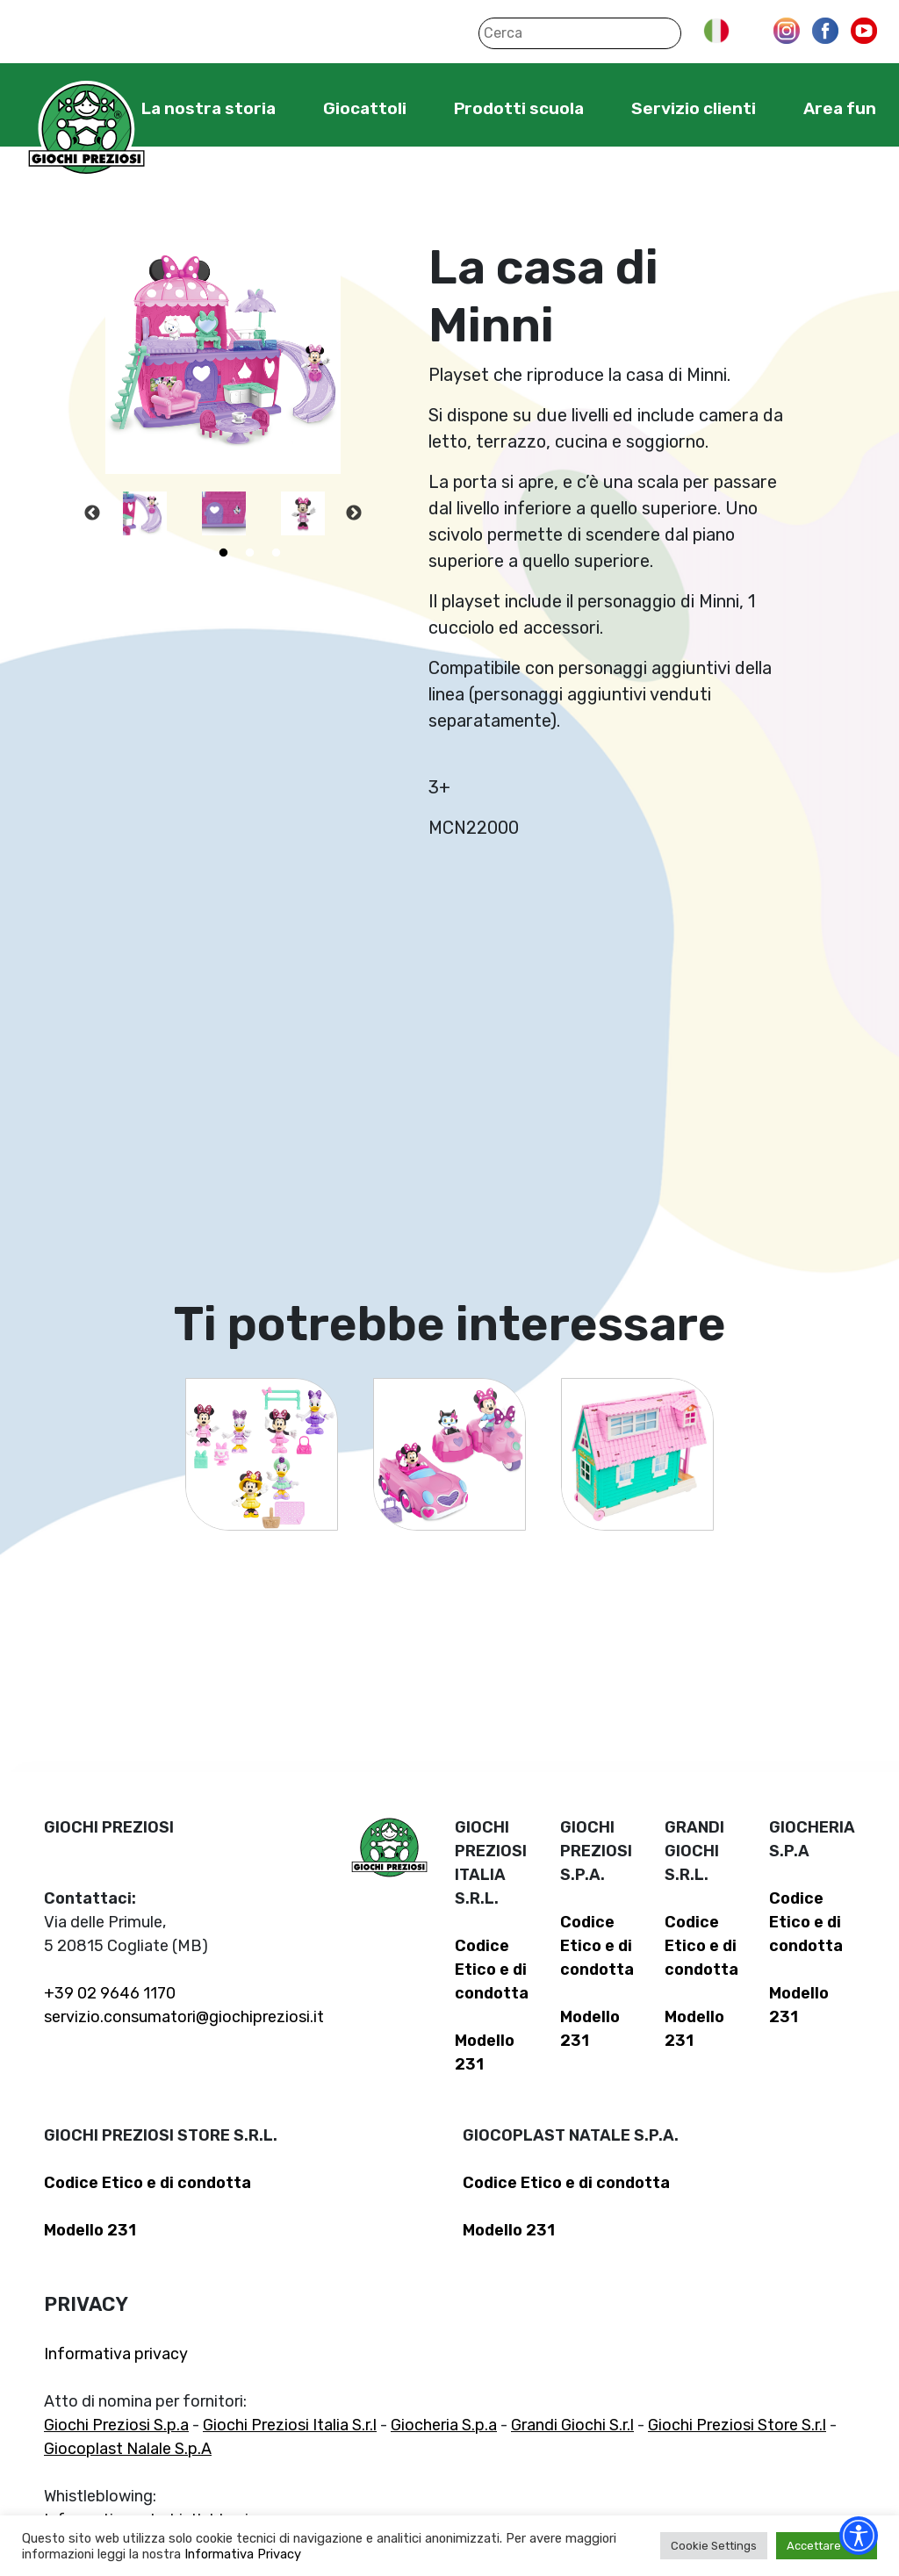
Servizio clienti (693, 108)
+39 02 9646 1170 (110, 1993)
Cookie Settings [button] (714, 2545)
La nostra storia (208, 108)
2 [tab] (196, 553)
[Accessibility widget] (858, 2535)
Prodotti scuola (519, 108)
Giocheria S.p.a (444, 2425)
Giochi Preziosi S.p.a (116, 2425)
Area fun (839, 108)
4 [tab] (249, 553)
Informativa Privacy (242, 2554)
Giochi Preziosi (86, 129)
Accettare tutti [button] (827, 2545)
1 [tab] (170, 553)
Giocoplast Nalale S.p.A (128, 2448)
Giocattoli (364, 108)
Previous (92, 513)
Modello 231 (90, 2230)
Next (354, 513)
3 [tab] (223, 553)
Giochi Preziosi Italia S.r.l (290, 2425)
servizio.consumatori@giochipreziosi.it (184, 2017)
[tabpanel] (145, 513)
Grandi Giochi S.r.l (572, 2425)
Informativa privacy (116, 2354)
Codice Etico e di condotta (492, 1969)
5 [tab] (275, 553)
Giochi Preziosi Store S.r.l (737, 2425)
